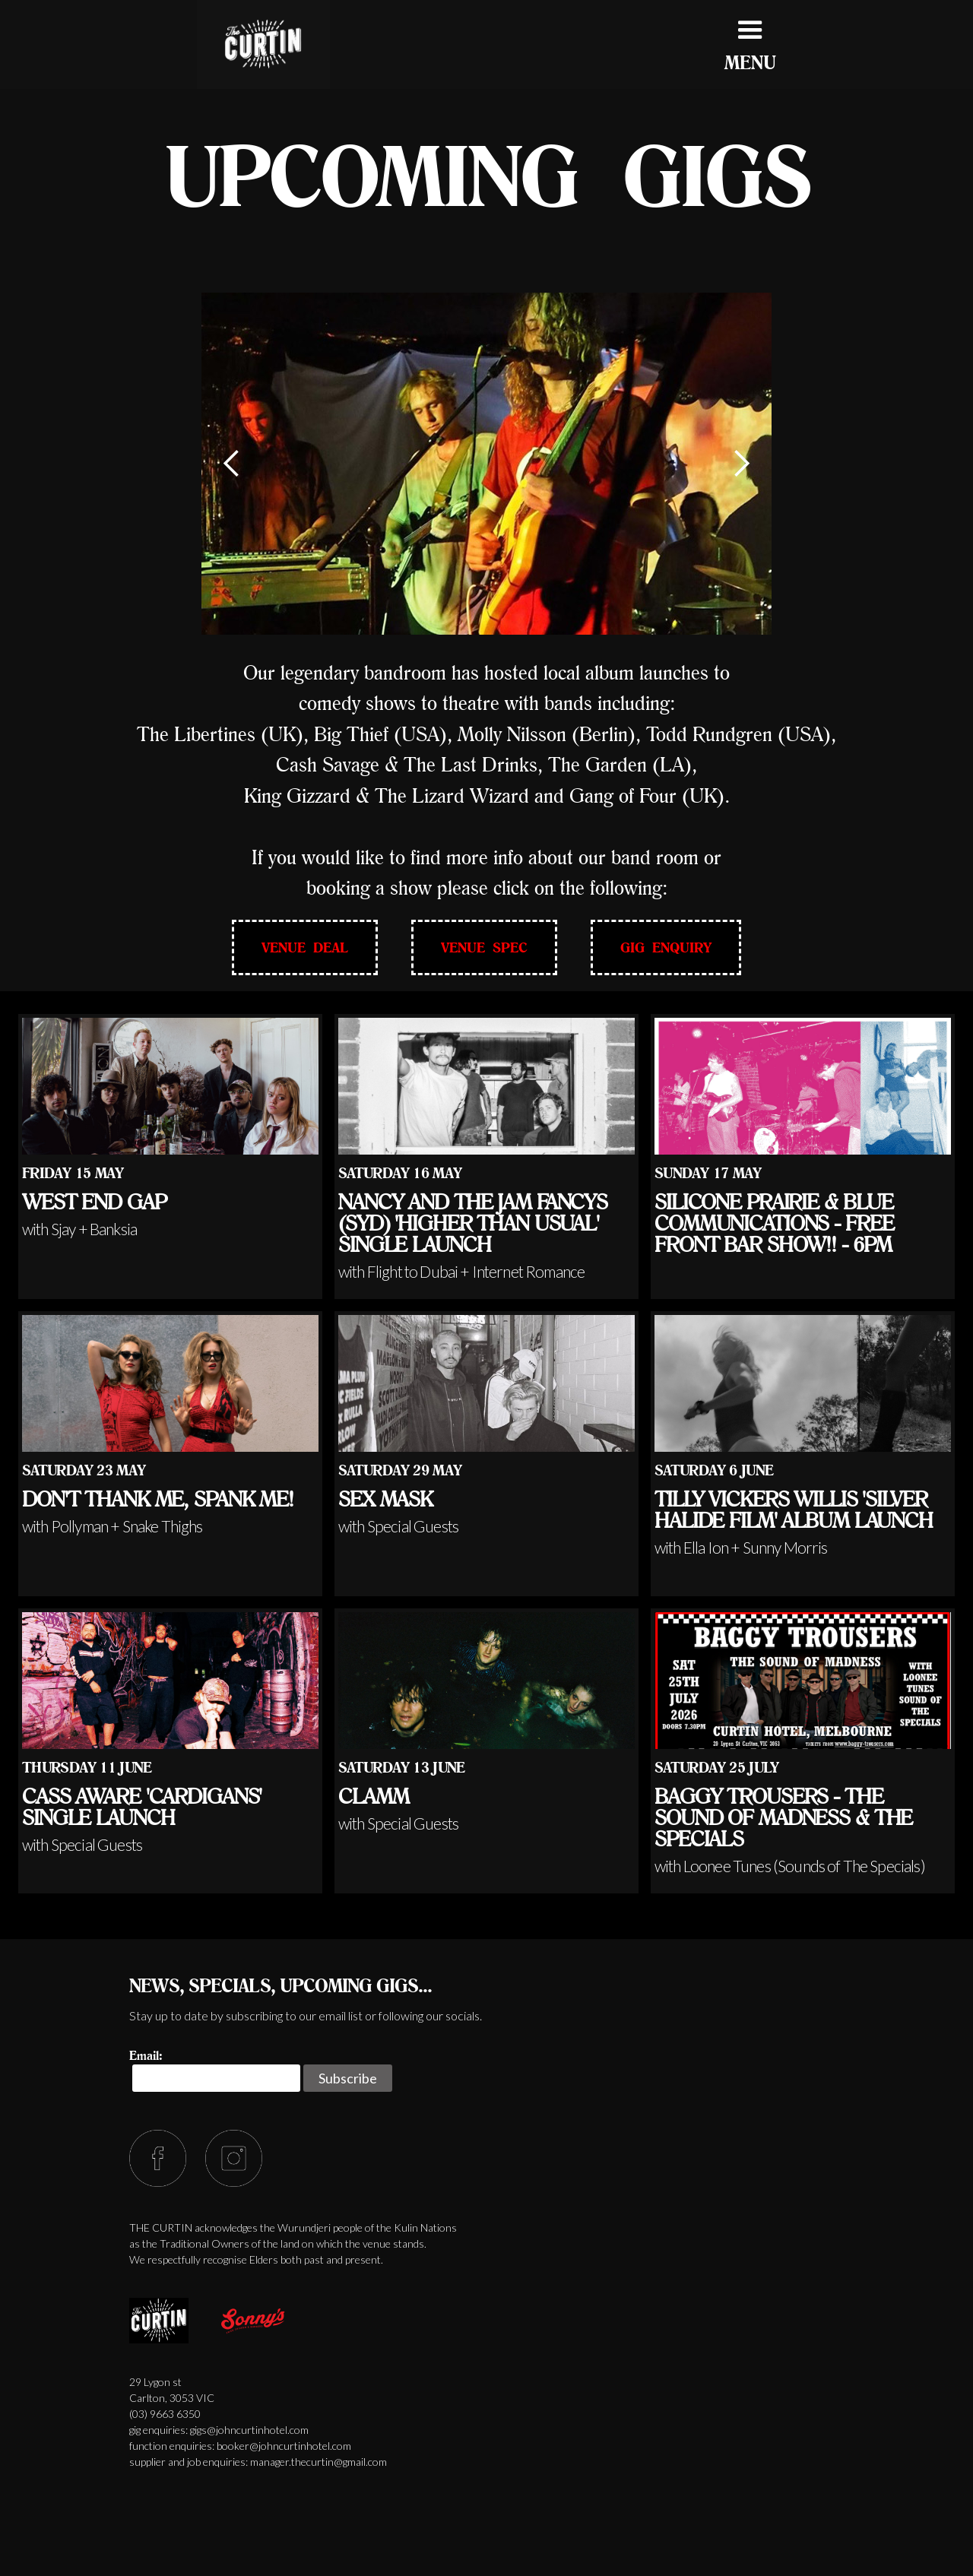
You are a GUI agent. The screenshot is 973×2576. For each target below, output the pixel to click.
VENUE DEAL (304, 947)
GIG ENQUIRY (666, 947)
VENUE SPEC (484, 947)
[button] (231, 464)
